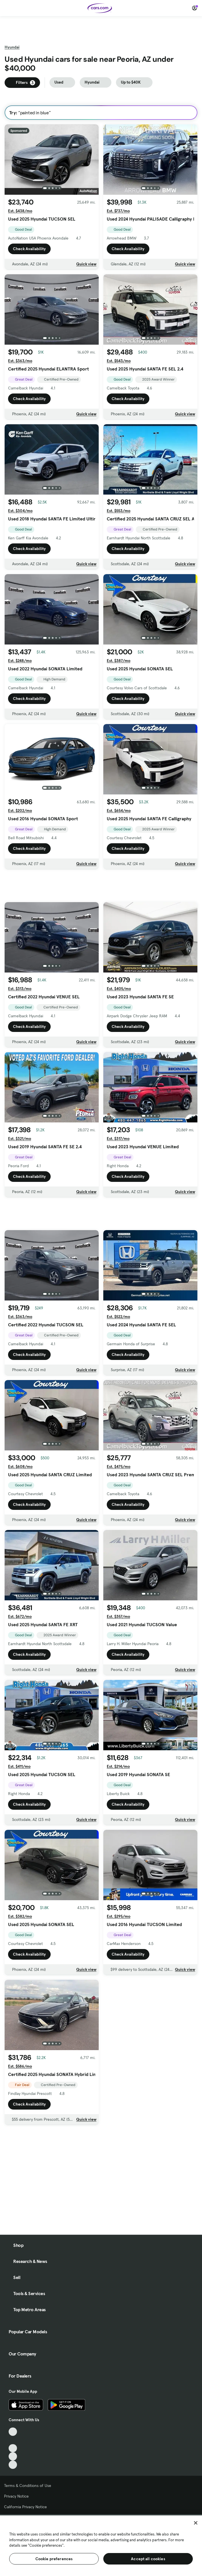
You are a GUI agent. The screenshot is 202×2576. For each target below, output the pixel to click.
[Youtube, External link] (13, 2448)
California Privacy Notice (25, 2506)
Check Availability (29, 248)
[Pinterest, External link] (13, 2465)
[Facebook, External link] (13, 2440)
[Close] (195, 2523)
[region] (101, 2545)
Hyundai (12, 47)
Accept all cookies (148, 2558)
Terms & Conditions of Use (27, 2485)
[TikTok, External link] (13, 2432)
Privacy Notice (16, 2496)
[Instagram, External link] (13, 2456)
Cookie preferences (54, 2558)
